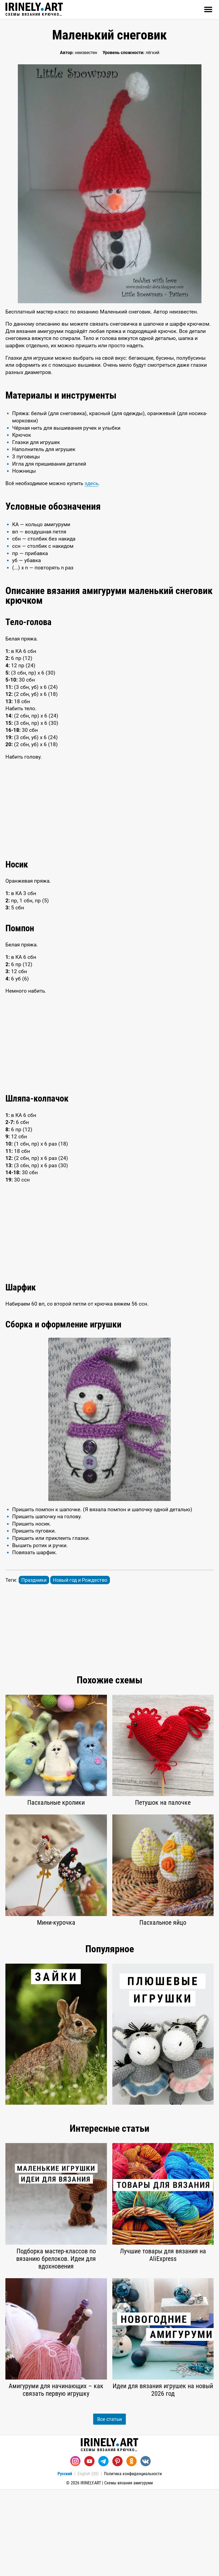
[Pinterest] (117, 2548)
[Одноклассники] (131, 2548)
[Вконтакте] (145, 2548)
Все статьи (109, 2506)
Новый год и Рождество (80, 1667)
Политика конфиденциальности (133, 2560)
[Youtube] (89, 2548)
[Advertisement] (109, 425)
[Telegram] (103, 2548)
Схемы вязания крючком (34, 9)
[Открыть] (208, 9)
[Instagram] (75, 2548)
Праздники (33, 1667)
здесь (91, 570)
